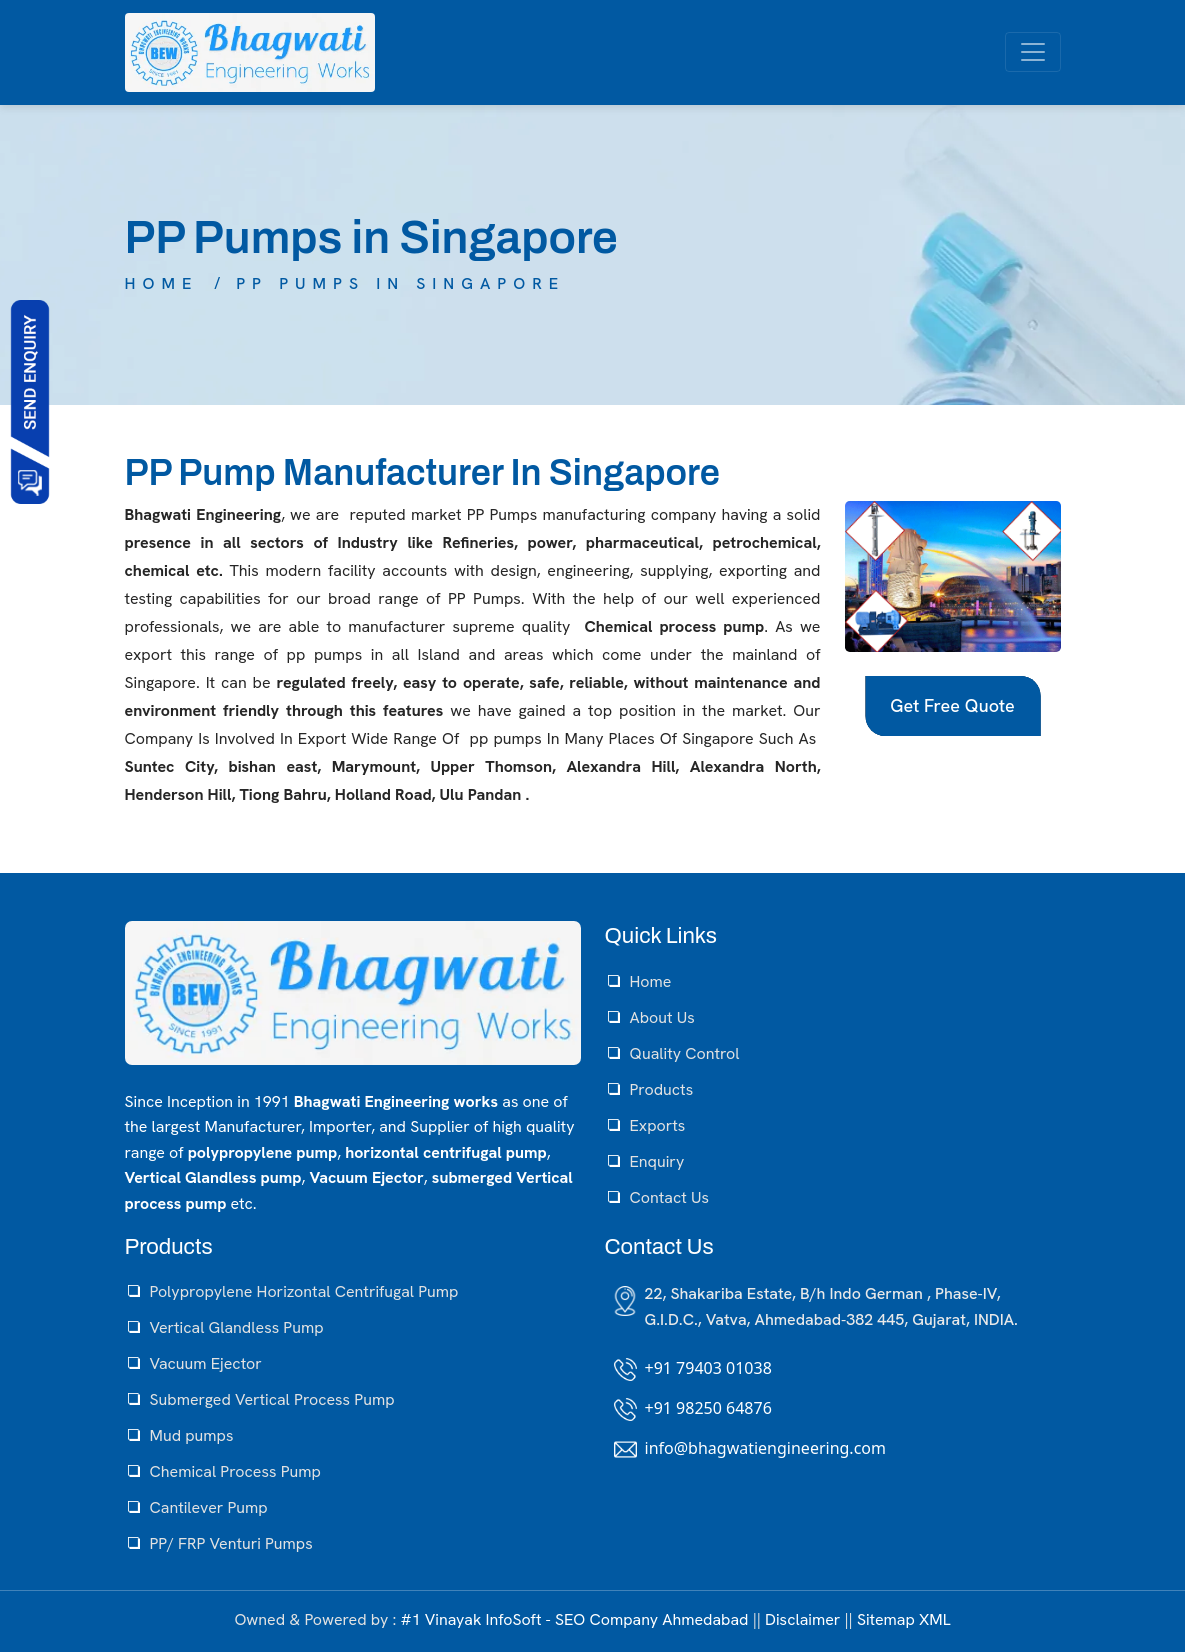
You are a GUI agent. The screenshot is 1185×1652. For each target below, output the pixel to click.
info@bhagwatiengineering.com (765, 1448)
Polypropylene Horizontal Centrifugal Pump (304, 1291)
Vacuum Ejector (206, 1363)
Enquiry (657, 1161)
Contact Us (669, 1197)
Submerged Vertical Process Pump (272, 1399)
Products (662, 1089)
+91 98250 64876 (708, 1408)
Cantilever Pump (209, 1507)
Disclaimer (802, 1619)
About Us (662, 1017)
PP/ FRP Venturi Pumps (231, 1543)
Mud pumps (192, 1435)
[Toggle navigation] (1033, 52)
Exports (658, 1125)
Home (162, 283)
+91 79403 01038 (708, 1368)
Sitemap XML (904, 1619)
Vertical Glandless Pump (237, 1327)
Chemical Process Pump (235, 1471)
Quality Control (685, 1053)
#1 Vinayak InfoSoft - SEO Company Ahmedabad (574, 1619)
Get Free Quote (952, 705)
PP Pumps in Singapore (400, 283)
